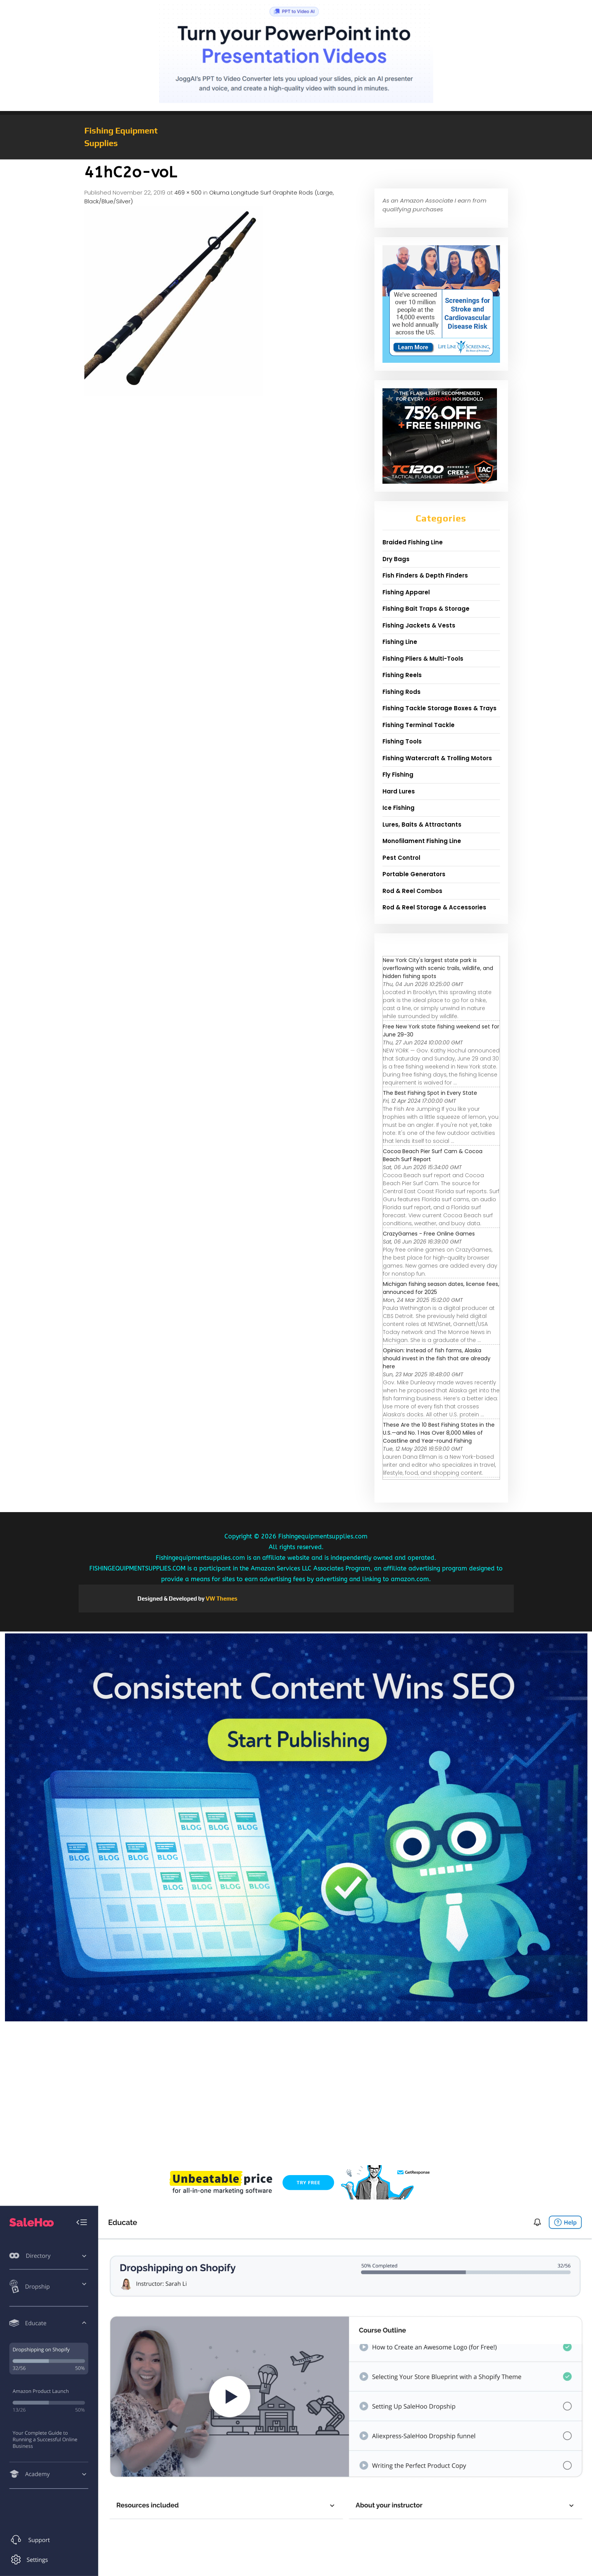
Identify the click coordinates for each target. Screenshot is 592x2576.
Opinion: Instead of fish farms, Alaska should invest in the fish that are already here (436, 1358)
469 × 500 (188, 192)
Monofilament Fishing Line (421, 841)
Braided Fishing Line (412, 542)
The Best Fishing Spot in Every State (430, 1093)
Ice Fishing (398, 808)
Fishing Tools (402, 741)
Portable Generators (413, 874)
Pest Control (401, 858)
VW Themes (221, 1598)
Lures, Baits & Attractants (421, 825)
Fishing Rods (401, 692)
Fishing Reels (402, 675)
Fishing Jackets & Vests (418, 625)
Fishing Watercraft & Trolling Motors (437, 758)
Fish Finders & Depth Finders (425, 575)
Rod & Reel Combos (412, 891)
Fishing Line (399, 642)
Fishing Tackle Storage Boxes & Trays (439, 708)
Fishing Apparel (406, 592)
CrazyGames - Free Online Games (429, 1233)
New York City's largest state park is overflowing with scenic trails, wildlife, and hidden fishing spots (438, 968)
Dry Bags (396, 559)
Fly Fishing (397, 775)
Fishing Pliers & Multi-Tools (422, 659)
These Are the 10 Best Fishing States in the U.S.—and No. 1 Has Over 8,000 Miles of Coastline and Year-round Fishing (439, 1433)
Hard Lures (398, 791)
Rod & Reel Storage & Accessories (434, 907)
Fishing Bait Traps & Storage (425, 609)
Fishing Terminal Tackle (418, 725)
